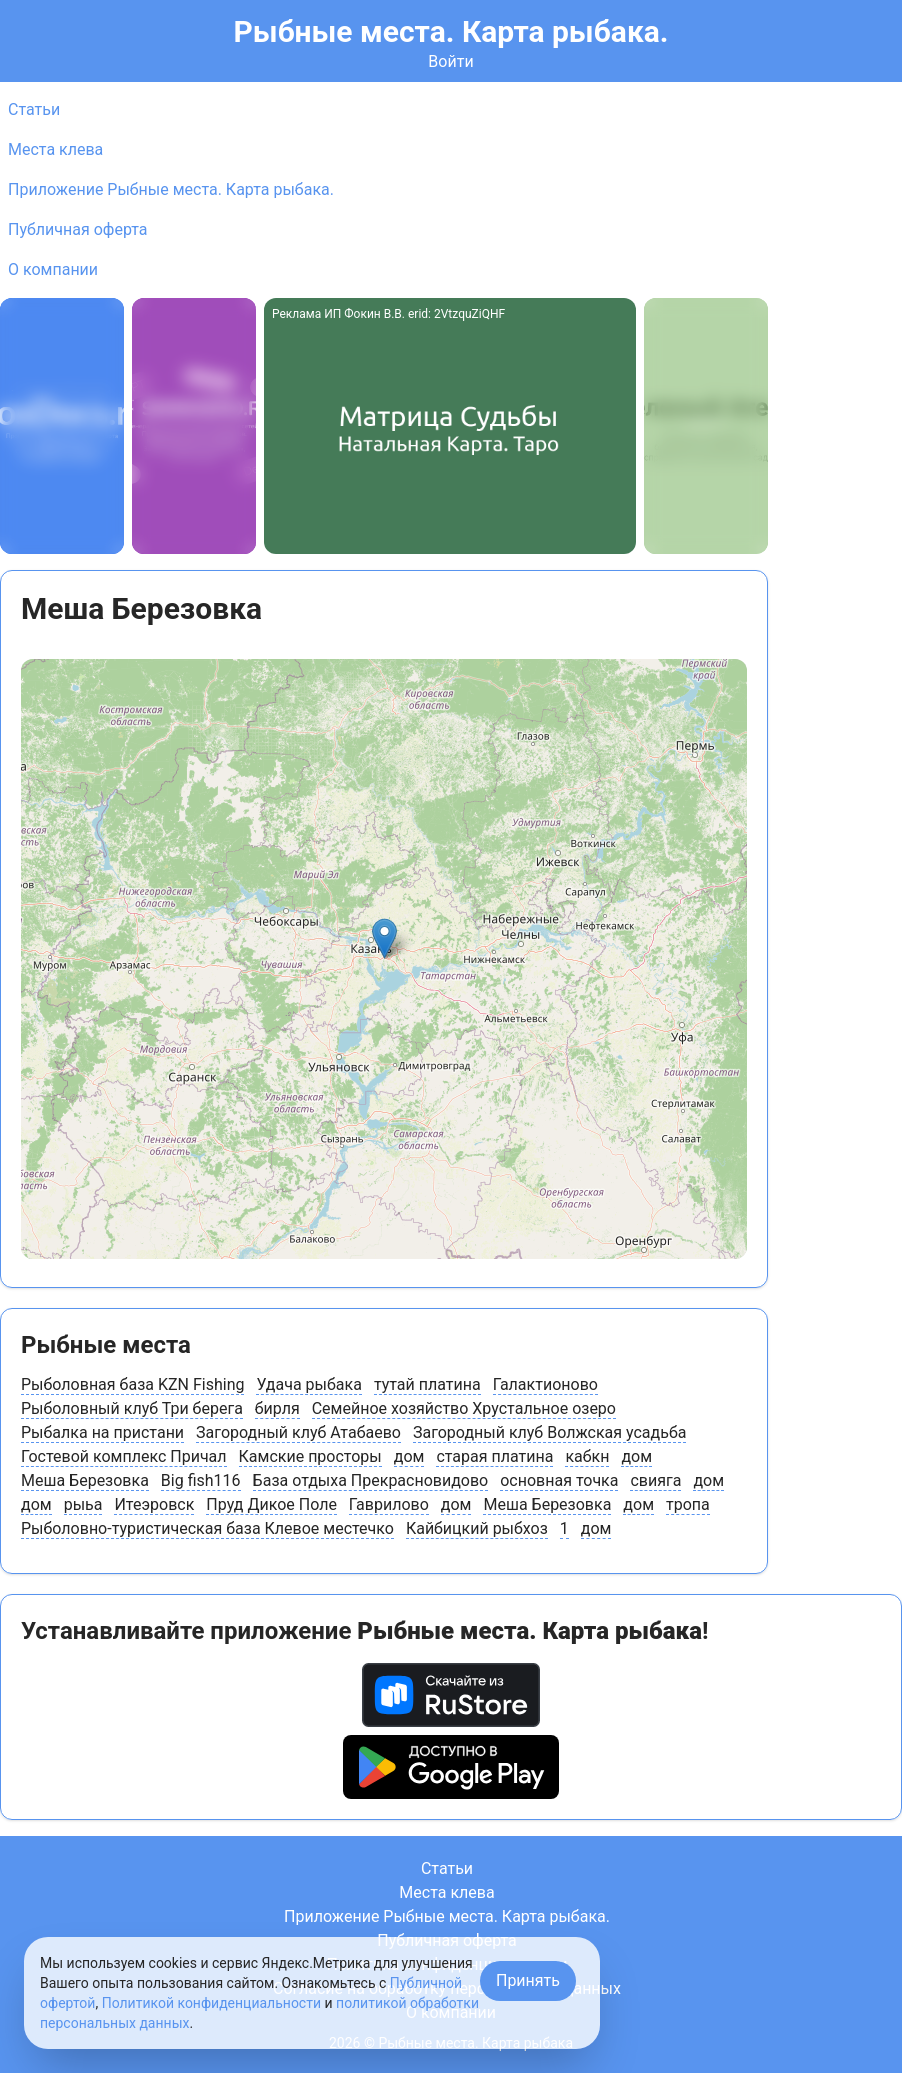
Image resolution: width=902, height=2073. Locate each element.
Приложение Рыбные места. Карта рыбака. (171, 189)
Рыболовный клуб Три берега (132, 1408)
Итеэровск (154, 1504)
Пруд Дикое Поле (271, 1504)
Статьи (34, 109)
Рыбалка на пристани (102, 1432)
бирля (277, 1408)
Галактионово (545, 1384)
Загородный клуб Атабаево (298, 1432)
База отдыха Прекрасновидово (371, 1480)
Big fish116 (201, 1480)
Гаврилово (389, 1504)
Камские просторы (310, 1456)
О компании (53, 269)
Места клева (55, 149)
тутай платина (427, 1384)
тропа (688, 1504)
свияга (655, 1480)
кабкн (587, 1456)
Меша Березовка (85, 1480)
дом (409, 1456)
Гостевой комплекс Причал (124, 1456)
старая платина (494, 1456)
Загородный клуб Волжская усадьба (549, 1432)
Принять (528, 1980)
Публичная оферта (78, 229)
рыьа (83, 1504)
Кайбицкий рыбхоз (477, 1528)
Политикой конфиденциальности (211, 2003)
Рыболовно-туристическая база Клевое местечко (207, 1528)
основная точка (559, 1480)
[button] (384, 938)
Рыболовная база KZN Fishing (132, 1384)
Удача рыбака (308, 1384)
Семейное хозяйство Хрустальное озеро (464, 1408)
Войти (450, 61)
